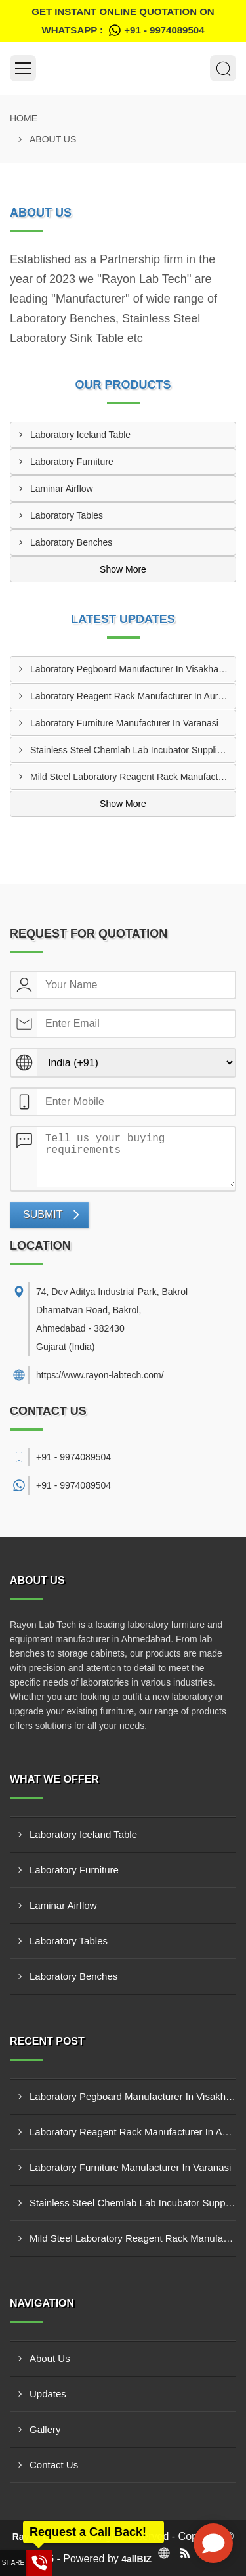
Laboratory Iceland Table (80, 434)
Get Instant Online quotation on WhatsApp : (122, 22)
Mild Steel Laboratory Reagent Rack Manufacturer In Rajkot (133, 777)
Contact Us (54, 2464)
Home (23, 118)
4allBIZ (136, 2559)
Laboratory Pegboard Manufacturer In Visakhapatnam (133, 669)
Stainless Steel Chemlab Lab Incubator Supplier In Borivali (133, 750)
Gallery (45, 2429)
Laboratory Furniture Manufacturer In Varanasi (124, 723)
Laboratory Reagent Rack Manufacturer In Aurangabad (133, 696)
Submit (42, 1214)
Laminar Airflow (61, 488)
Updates (48, 2393)
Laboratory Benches (71, 542)
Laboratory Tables (66, 515)
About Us (50, 2358)
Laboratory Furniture (71, 461)
